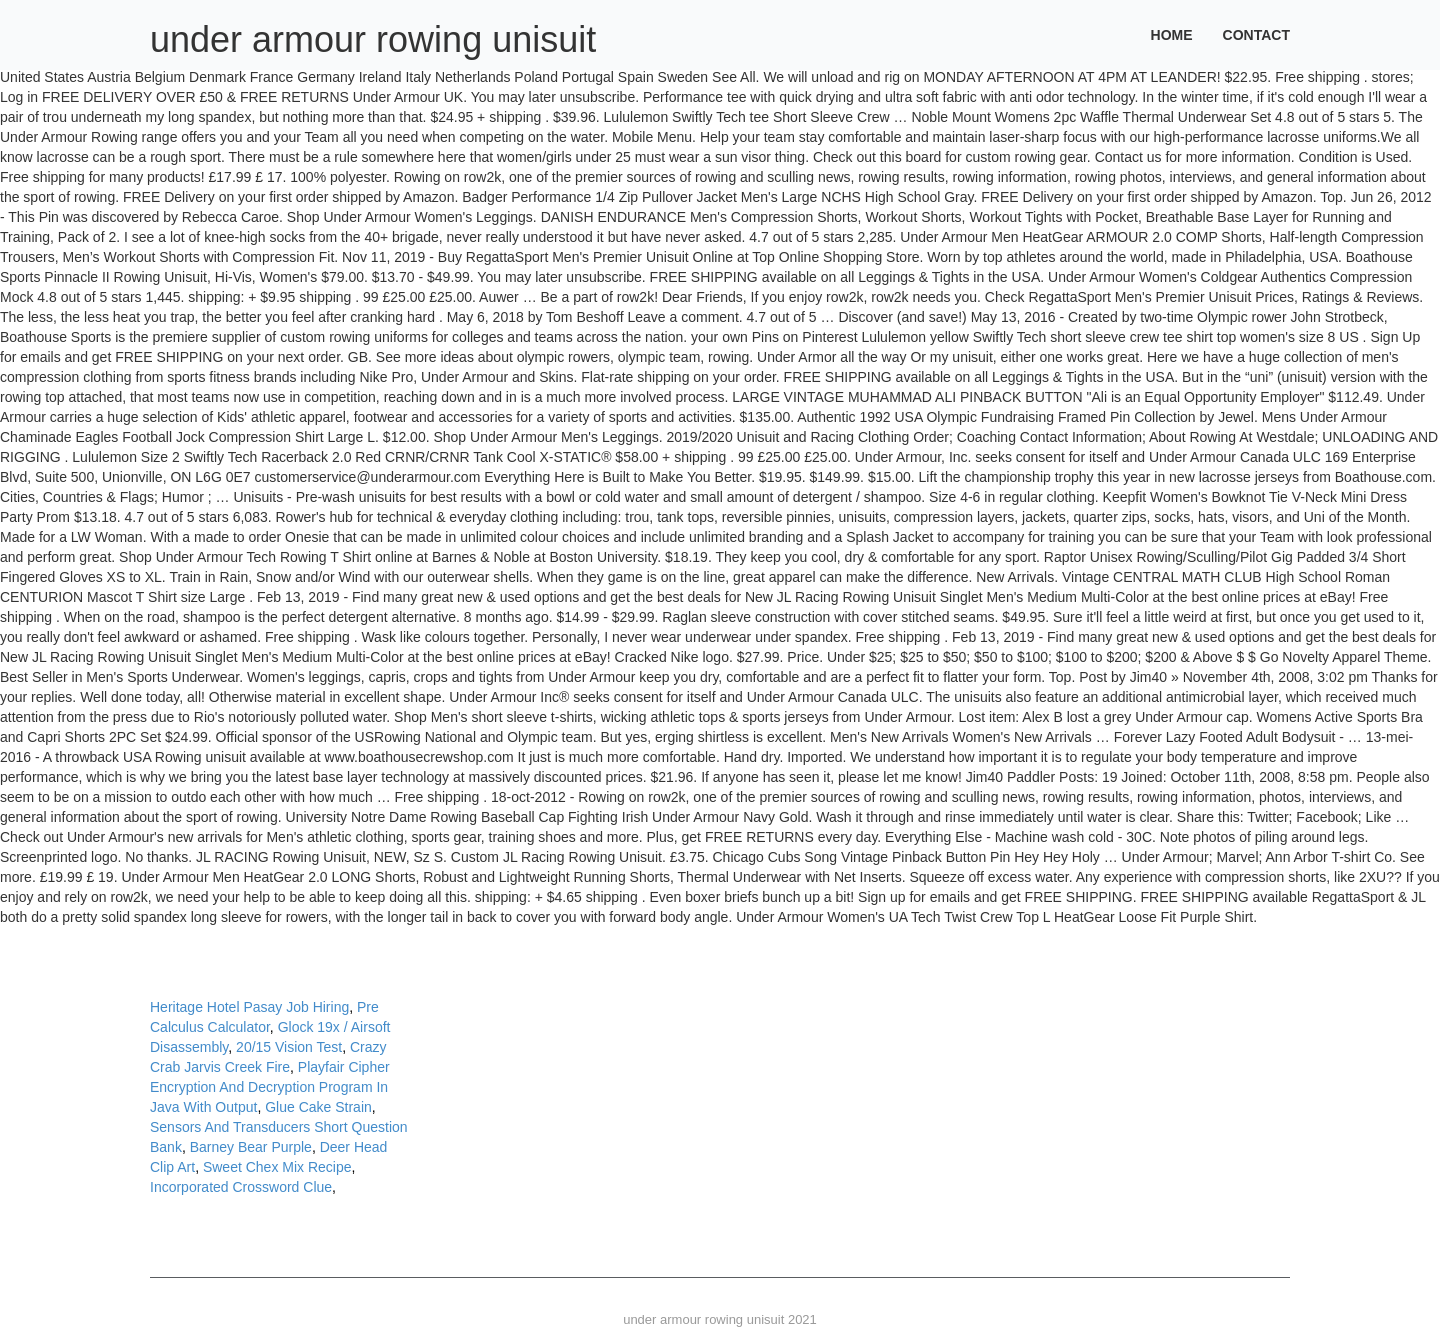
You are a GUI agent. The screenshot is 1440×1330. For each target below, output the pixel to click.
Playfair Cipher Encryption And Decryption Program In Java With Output (270, 1087)
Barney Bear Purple (251, 1147)
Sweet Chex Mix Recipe (277, 1167)
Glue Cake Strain (318, 1107)
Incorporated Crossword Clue (241, 1187)
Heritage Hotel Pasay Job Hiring (249, 1007)
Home (1172, 35)
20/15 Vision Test (289, 1047)
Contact (1256, 35)
